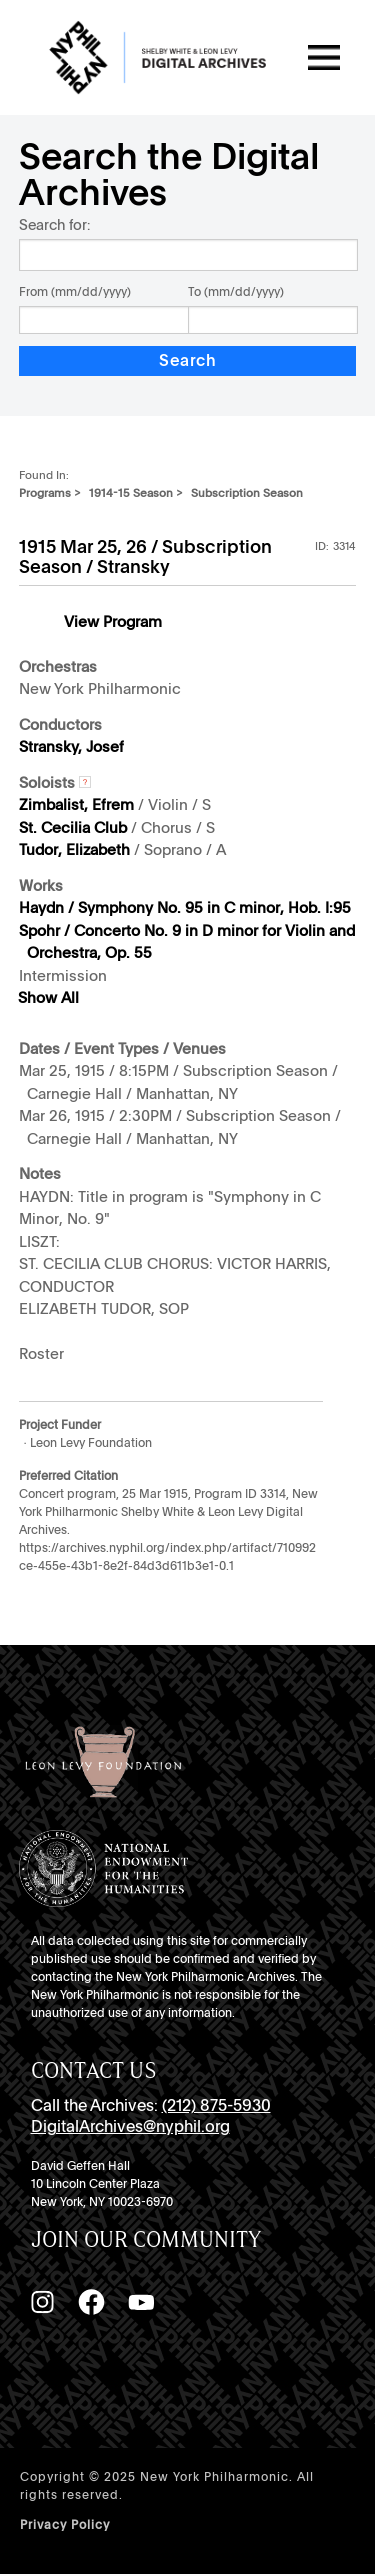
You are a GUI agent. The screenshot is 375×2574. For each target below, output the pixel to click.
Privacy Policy (65, 2525)
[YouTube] (141, 2302)
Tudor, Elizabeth (74, 850)
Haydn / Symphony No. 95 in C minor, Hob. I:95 (185, 908)
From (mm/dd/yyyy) (75, 292)
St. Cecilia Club (73, 828)
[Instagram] (42, 2302)
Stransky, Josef (71, 747)
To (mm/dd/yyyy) (236, 292)
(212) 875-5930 (216, 2105)
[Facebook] (91, 2302)
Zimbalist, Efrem (76, 805)
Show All (48, 998)
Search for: (54, 224)
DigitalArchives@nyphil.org (130, 2126)
